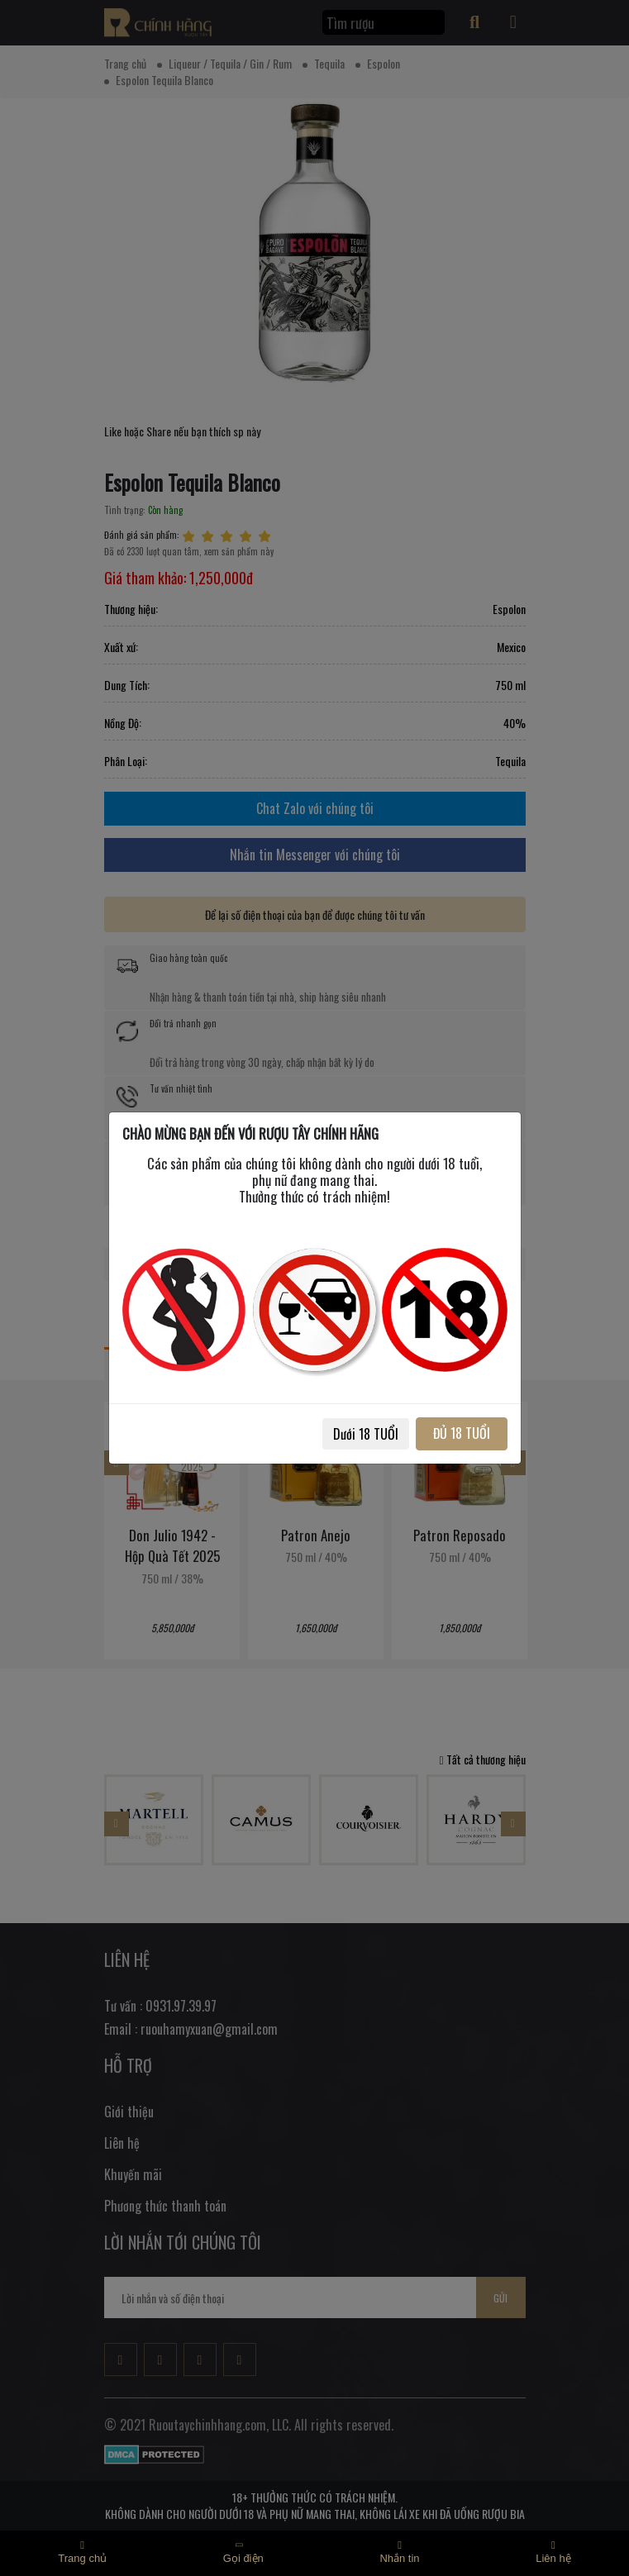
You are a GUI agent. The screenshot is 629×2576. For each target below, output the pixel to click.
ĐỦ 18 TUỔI (461, 1433)
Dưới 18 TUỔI (365, 1434)
